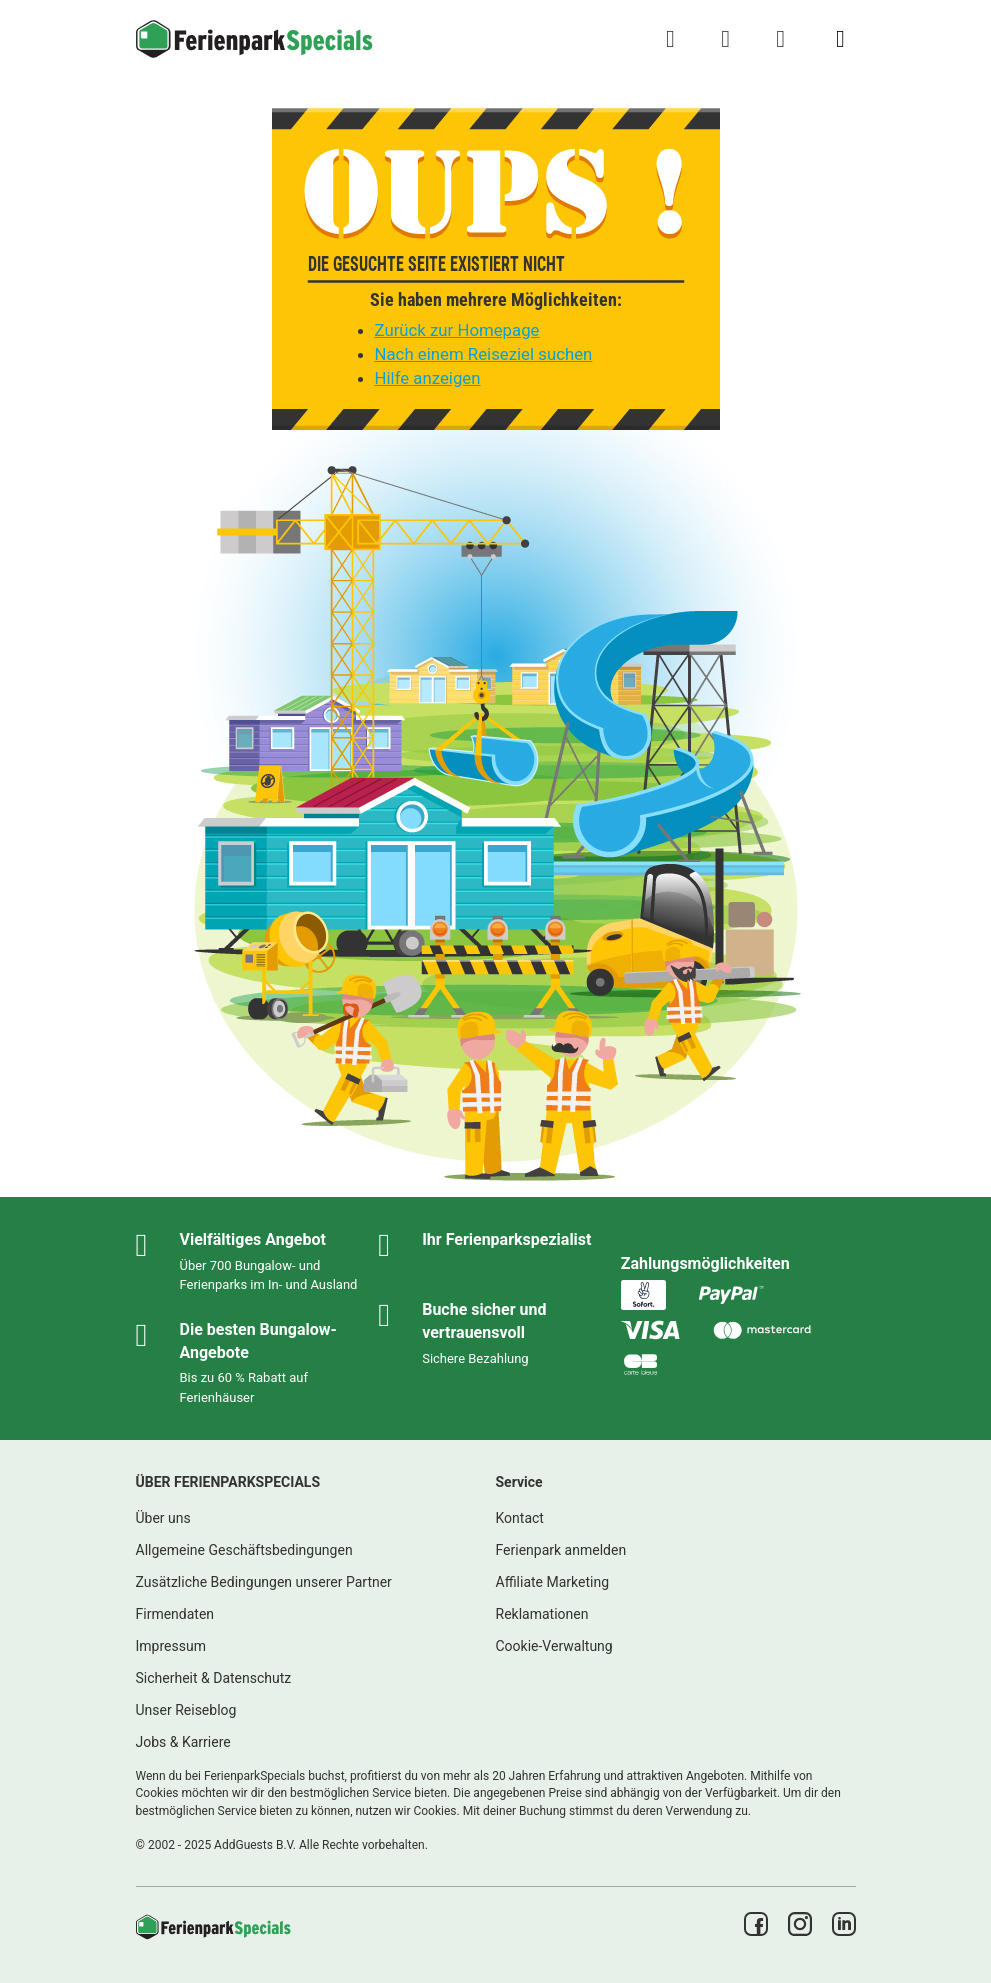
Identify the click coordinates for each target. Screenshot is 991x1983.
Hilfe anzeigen (428, 378)
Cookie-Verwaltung (554, 1646)
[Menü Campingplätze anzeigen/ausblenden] (840, 39)
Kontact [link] (520, 1518)
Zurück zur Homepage (457, 330)
